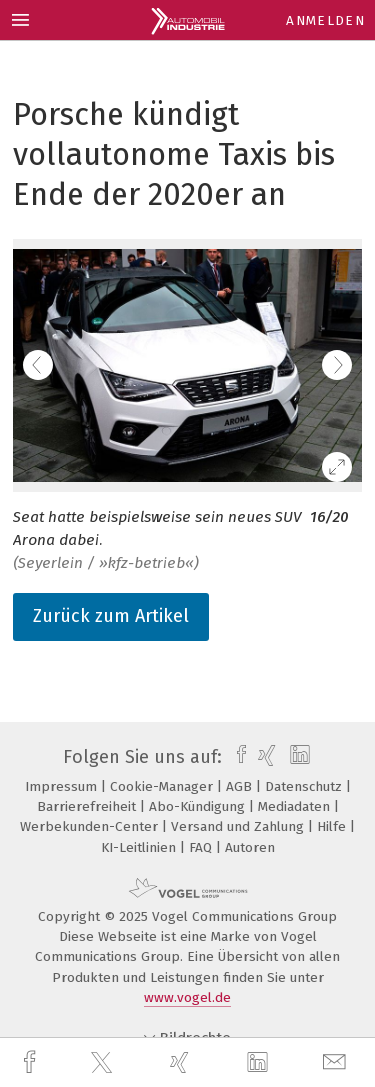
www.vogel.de (187, 997)
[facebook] (32, 1062)
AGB (241, 786)
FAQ (202, 847)
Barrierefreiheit (88, 806)
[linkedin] (260, 1063)
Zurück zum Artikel (111, 616)
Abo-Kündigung (199, 806)
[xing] (182, 1062)
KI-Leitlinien (140, 847)
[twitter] (104, 1063)
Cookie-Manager (163, 786)
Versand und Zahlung (239, 826)
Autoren (250, 847)
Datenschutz (305, 786)
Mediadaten (296, 806)
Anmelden (325, 20)
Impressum (63, 786)
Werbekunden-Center (91, 826)
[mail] (337, 1062)
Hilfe (333, 826)
